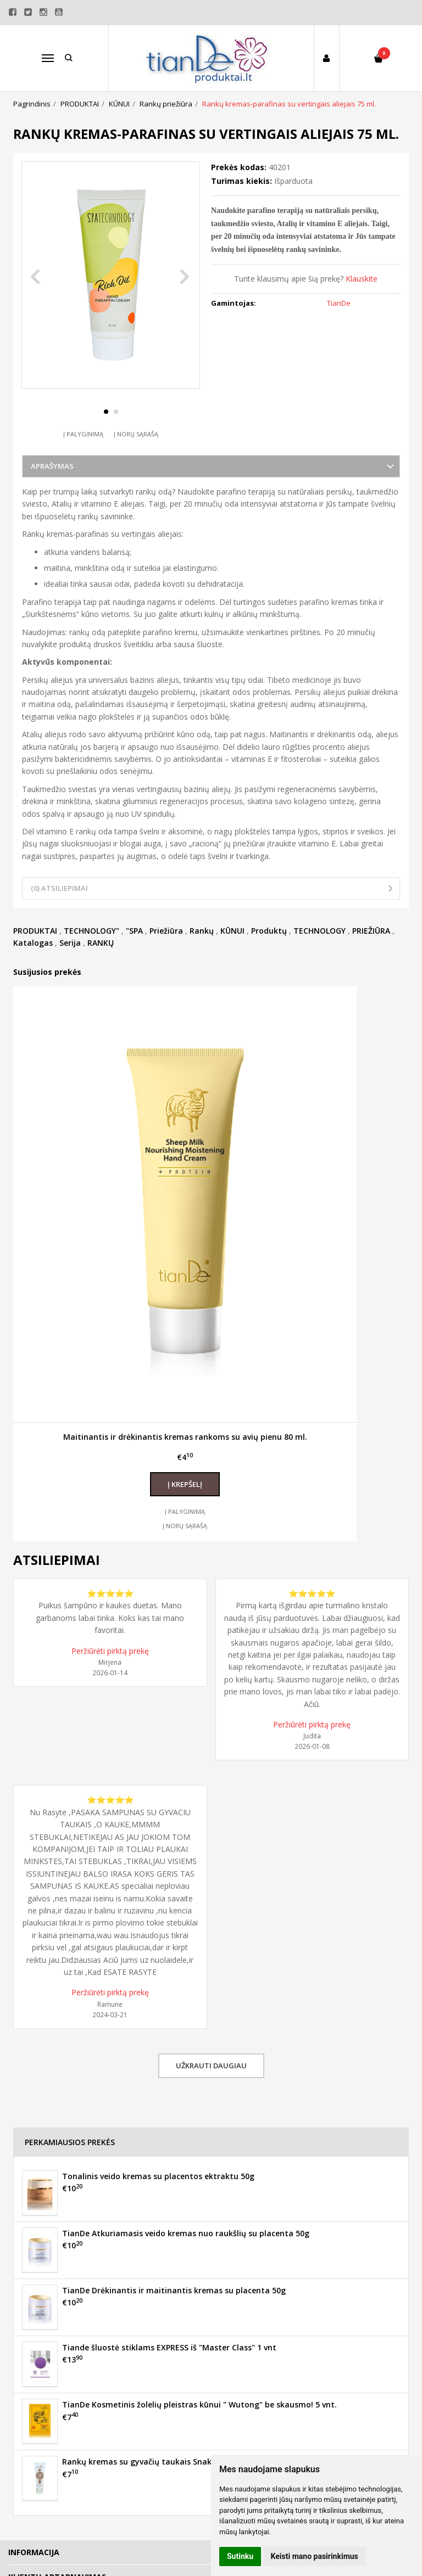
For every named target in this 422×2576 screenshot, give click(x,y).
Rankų (202, 951)
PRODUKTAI (35, 951)
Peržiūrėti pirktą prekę (110, 1671)
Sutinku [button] (240, 2556)
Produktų (269, 951)
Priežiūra (166, 951)
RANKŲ (100, 964)
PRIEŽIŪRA (371, 951)
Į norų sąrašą (136, 455)
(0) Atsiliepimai (59, 909)
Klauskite (361, 278)
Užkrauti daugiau (211, 2086)
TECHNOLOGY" (91, 951)
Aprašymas (52, 487)
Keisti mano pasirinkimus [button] (314, 2556)
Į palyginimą (83, 455)
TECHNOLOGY (319, 951)
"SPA (134, 951)
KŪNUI (232, 951)
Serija (70, 964)
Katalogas (33, 964)
